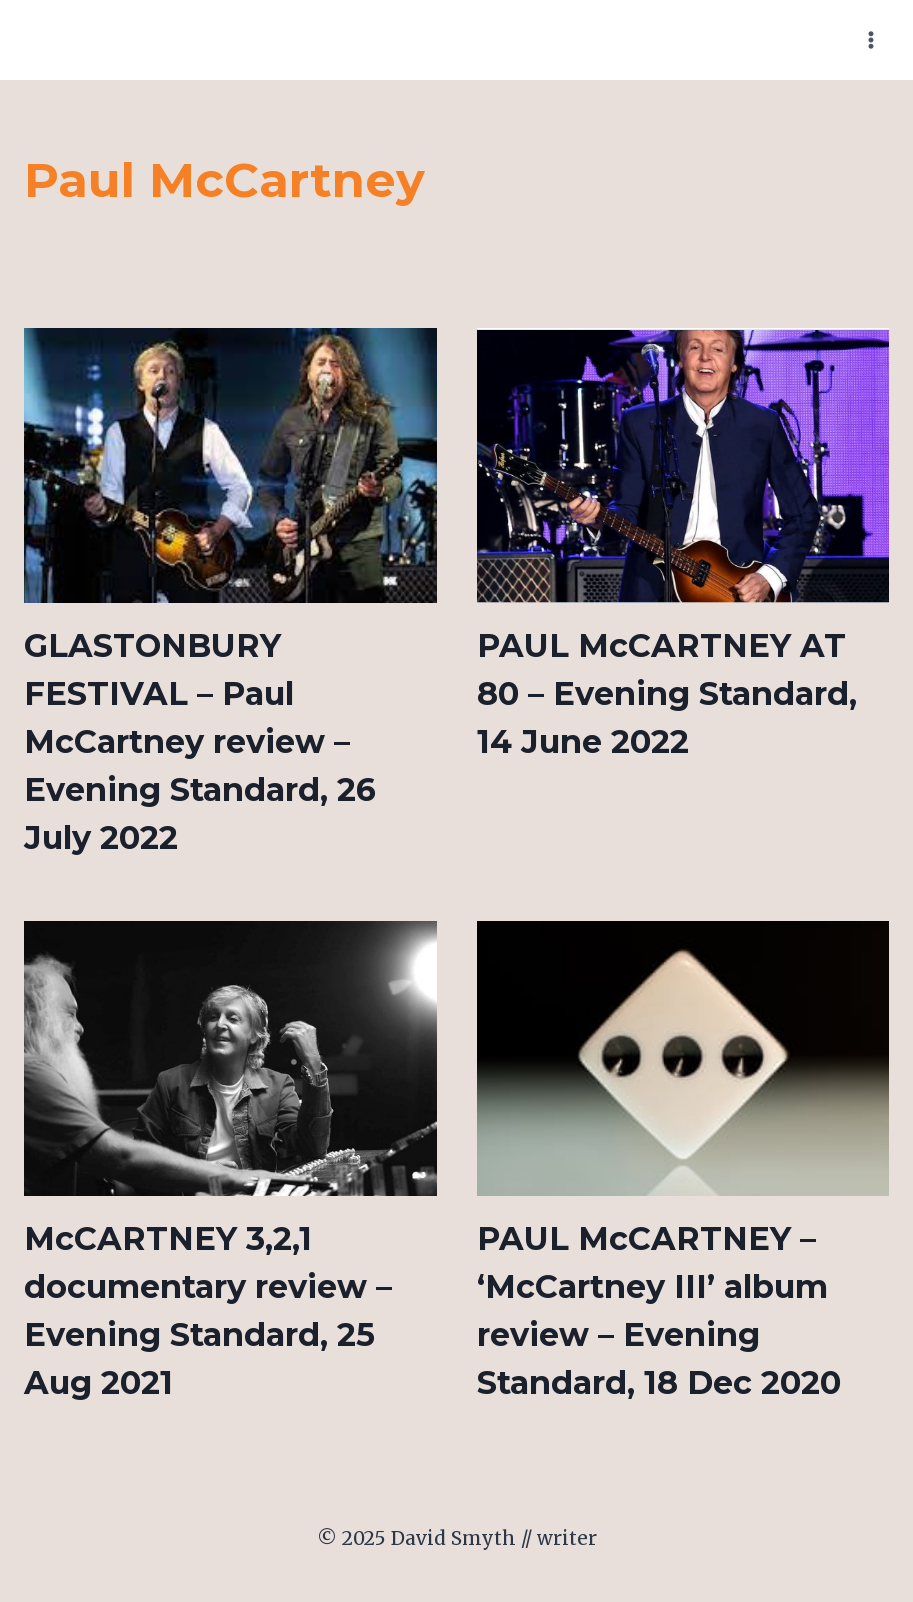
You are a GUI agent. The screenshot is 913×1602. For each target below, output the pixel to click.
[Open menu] (870, 39)
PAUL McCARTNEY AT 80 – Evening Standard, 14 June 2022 (667, 693)
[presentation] (230, 465)
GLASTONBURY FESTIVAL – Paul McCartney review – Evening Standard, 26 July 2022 (200, 741)
